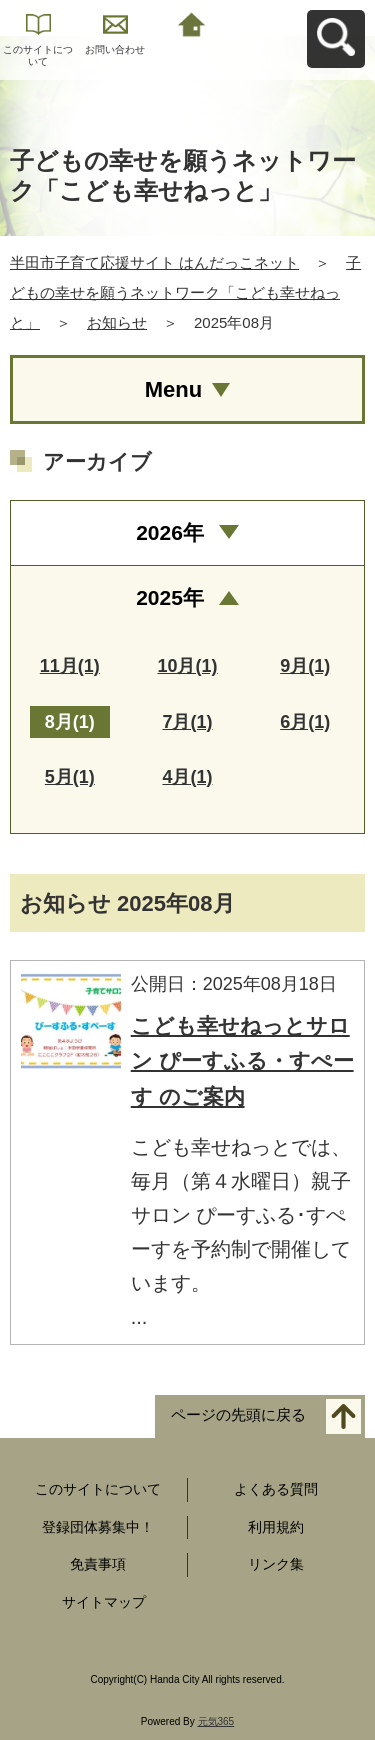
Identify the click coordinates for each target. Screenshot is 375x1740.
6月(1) (305, 722)
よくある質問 (276, 1489)
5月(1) (70, 777)
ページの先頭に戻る (238, 1414)
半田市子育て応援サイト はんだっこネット (154, 262)
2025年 (170, 597)
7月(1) (187, 722)
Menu (173, 389)
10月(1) (187, 666)
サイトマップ (104, 1602)
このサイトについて (38, 55)
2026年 (170, 532)
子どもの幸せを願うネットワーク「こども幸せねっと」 (185, 292)
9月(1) (305, 666)
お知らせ (117, 322)
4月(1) (187, 777)
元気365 (216, 1721)
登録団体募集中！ (98, 1527)
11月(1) (70, 666)
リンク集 (276, 1564)
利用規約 (276, 1527)
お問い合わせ (115, 49)
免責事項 (98, 1564)
